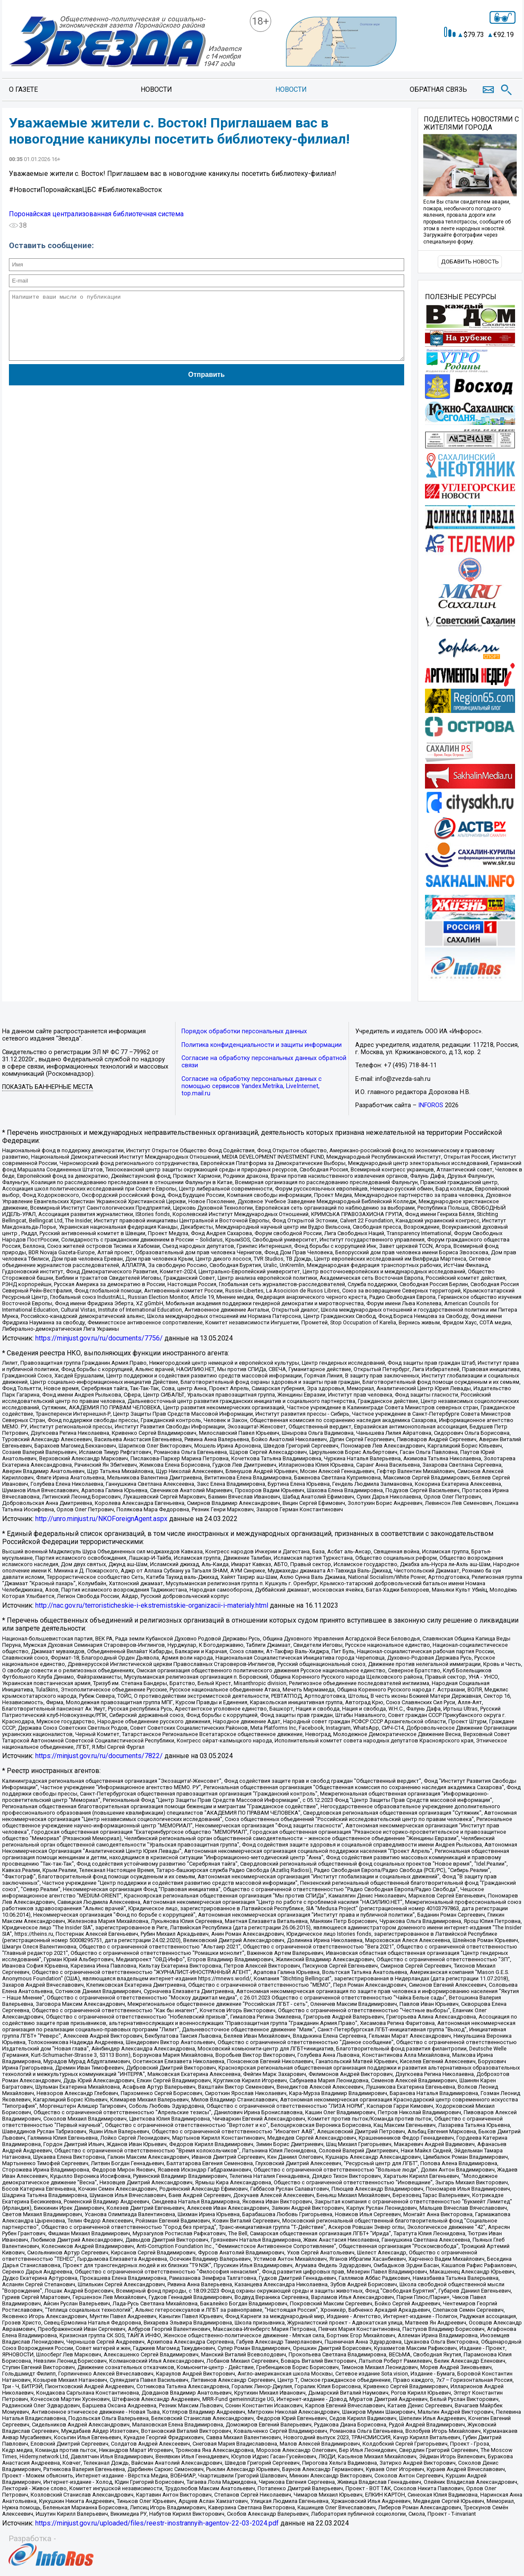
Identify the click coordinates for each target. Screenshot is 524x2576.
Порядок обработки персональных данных (244, 1031)
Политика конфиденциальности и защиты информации (261, 1045)
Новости (156, 89)
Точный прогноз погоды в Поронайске (471, 51)
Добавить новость (470, 261)
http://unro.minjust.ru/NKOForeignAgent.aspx (101, 1519)
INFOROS (430, 1105)
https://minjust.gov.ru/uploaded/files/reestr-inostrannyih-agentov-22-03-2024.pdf (157, 2523)
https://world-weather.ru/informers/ (470, 58)
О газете (23, 89)
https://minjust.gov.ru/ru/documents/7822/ (99, 1756)
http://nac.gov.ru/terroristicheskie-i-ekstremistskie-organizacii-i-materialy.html (151, 1605)
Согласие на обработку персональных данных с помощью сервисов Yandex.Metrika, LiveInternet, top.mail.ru (251, 1086)
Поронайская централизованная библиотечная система (96, 214)
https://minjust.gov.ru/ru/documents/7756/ (99, 1338)
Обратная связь (438, 89)
